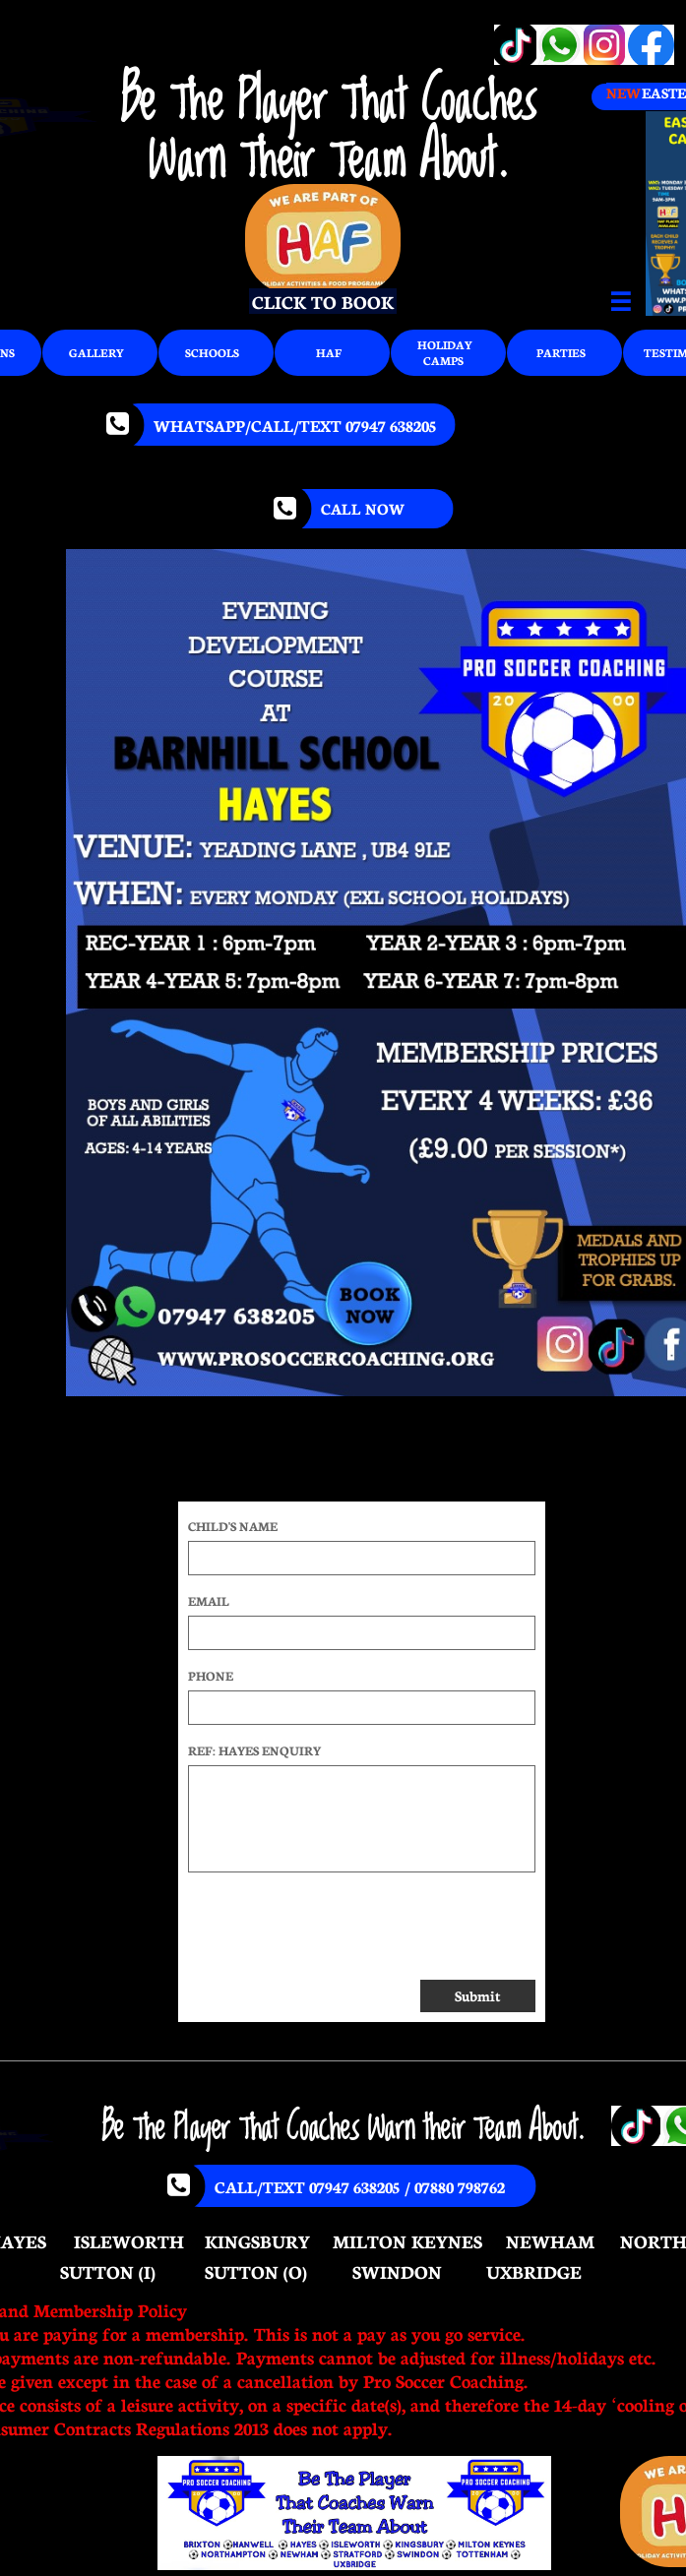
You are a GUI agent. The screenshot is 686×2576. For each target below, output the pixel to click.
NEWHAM (550, 2240)
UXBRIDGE (534, 2271)
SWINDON (397, 2271)
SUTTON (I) (108, 2271)
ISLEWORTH (129, 2240)
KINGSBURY (257, 2240)
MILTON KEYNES (407, 2240)
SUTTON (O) (256, 2271)
